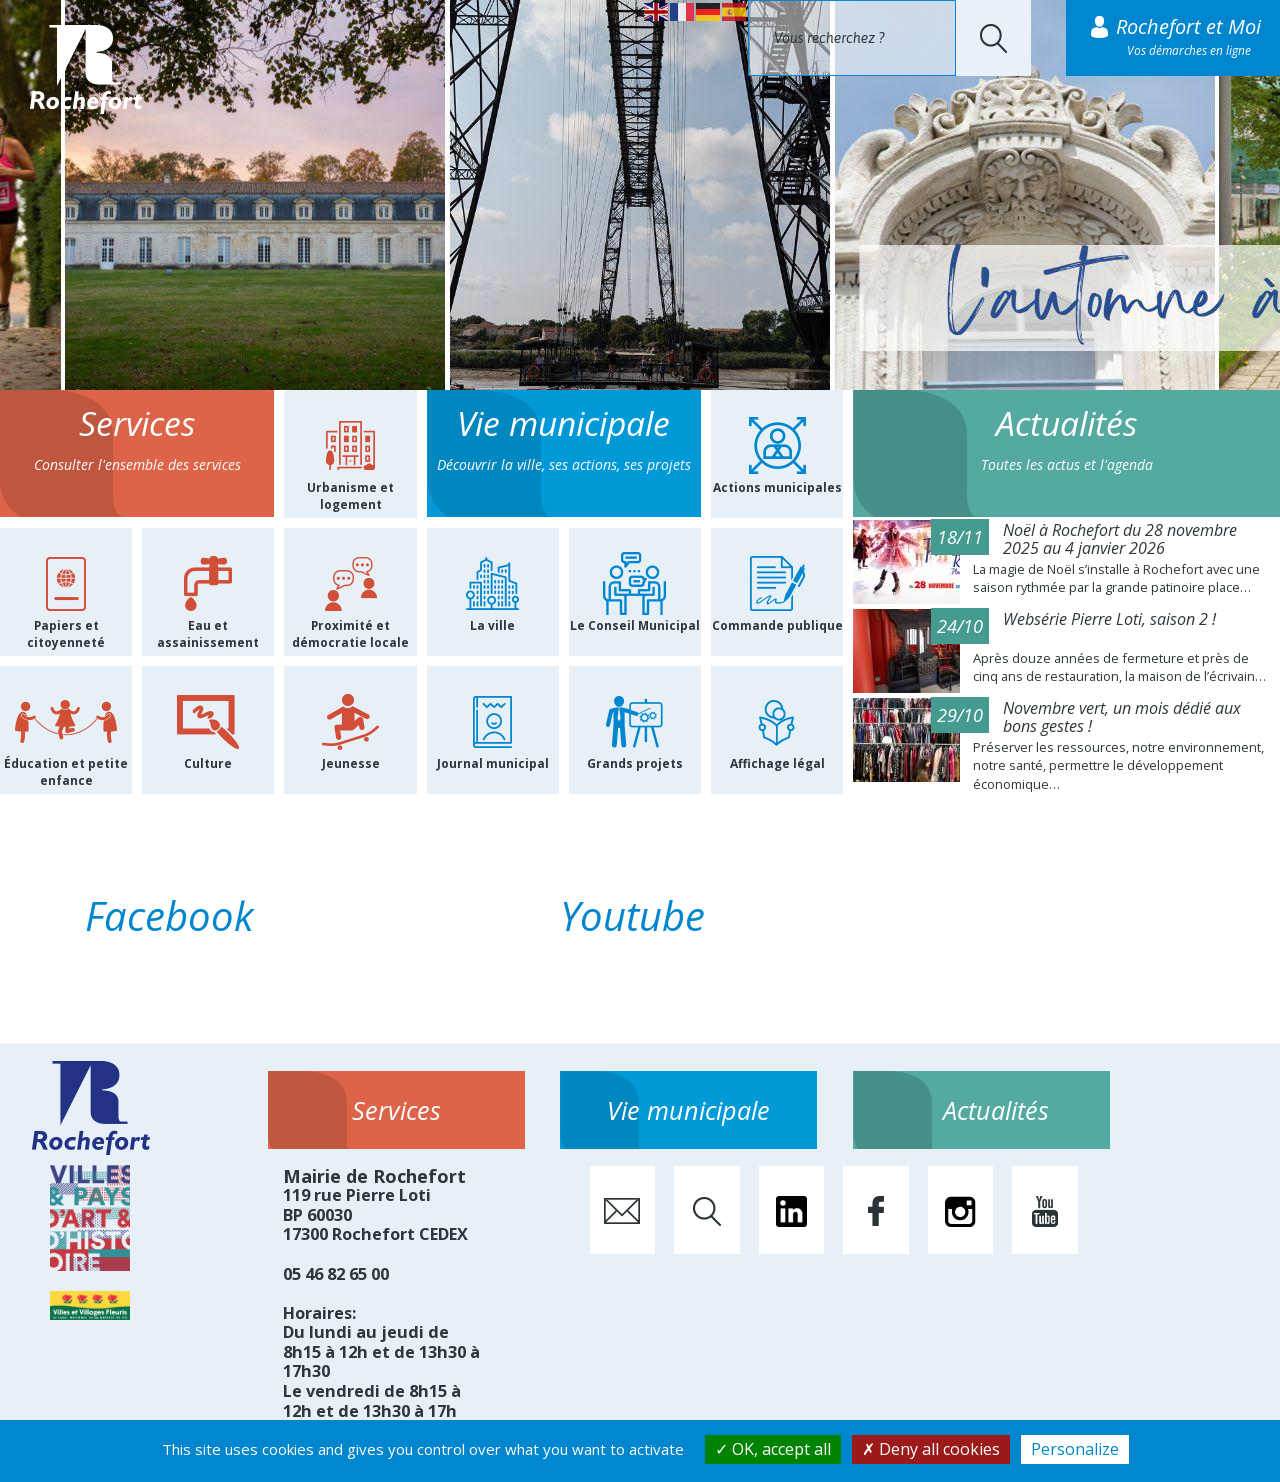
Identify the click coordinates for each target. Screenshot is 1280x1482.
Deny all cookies (931, 1449)
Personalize (1075, 1449)
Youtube (632, 915)
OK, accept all (773, 1449)
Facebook (169, 915)
